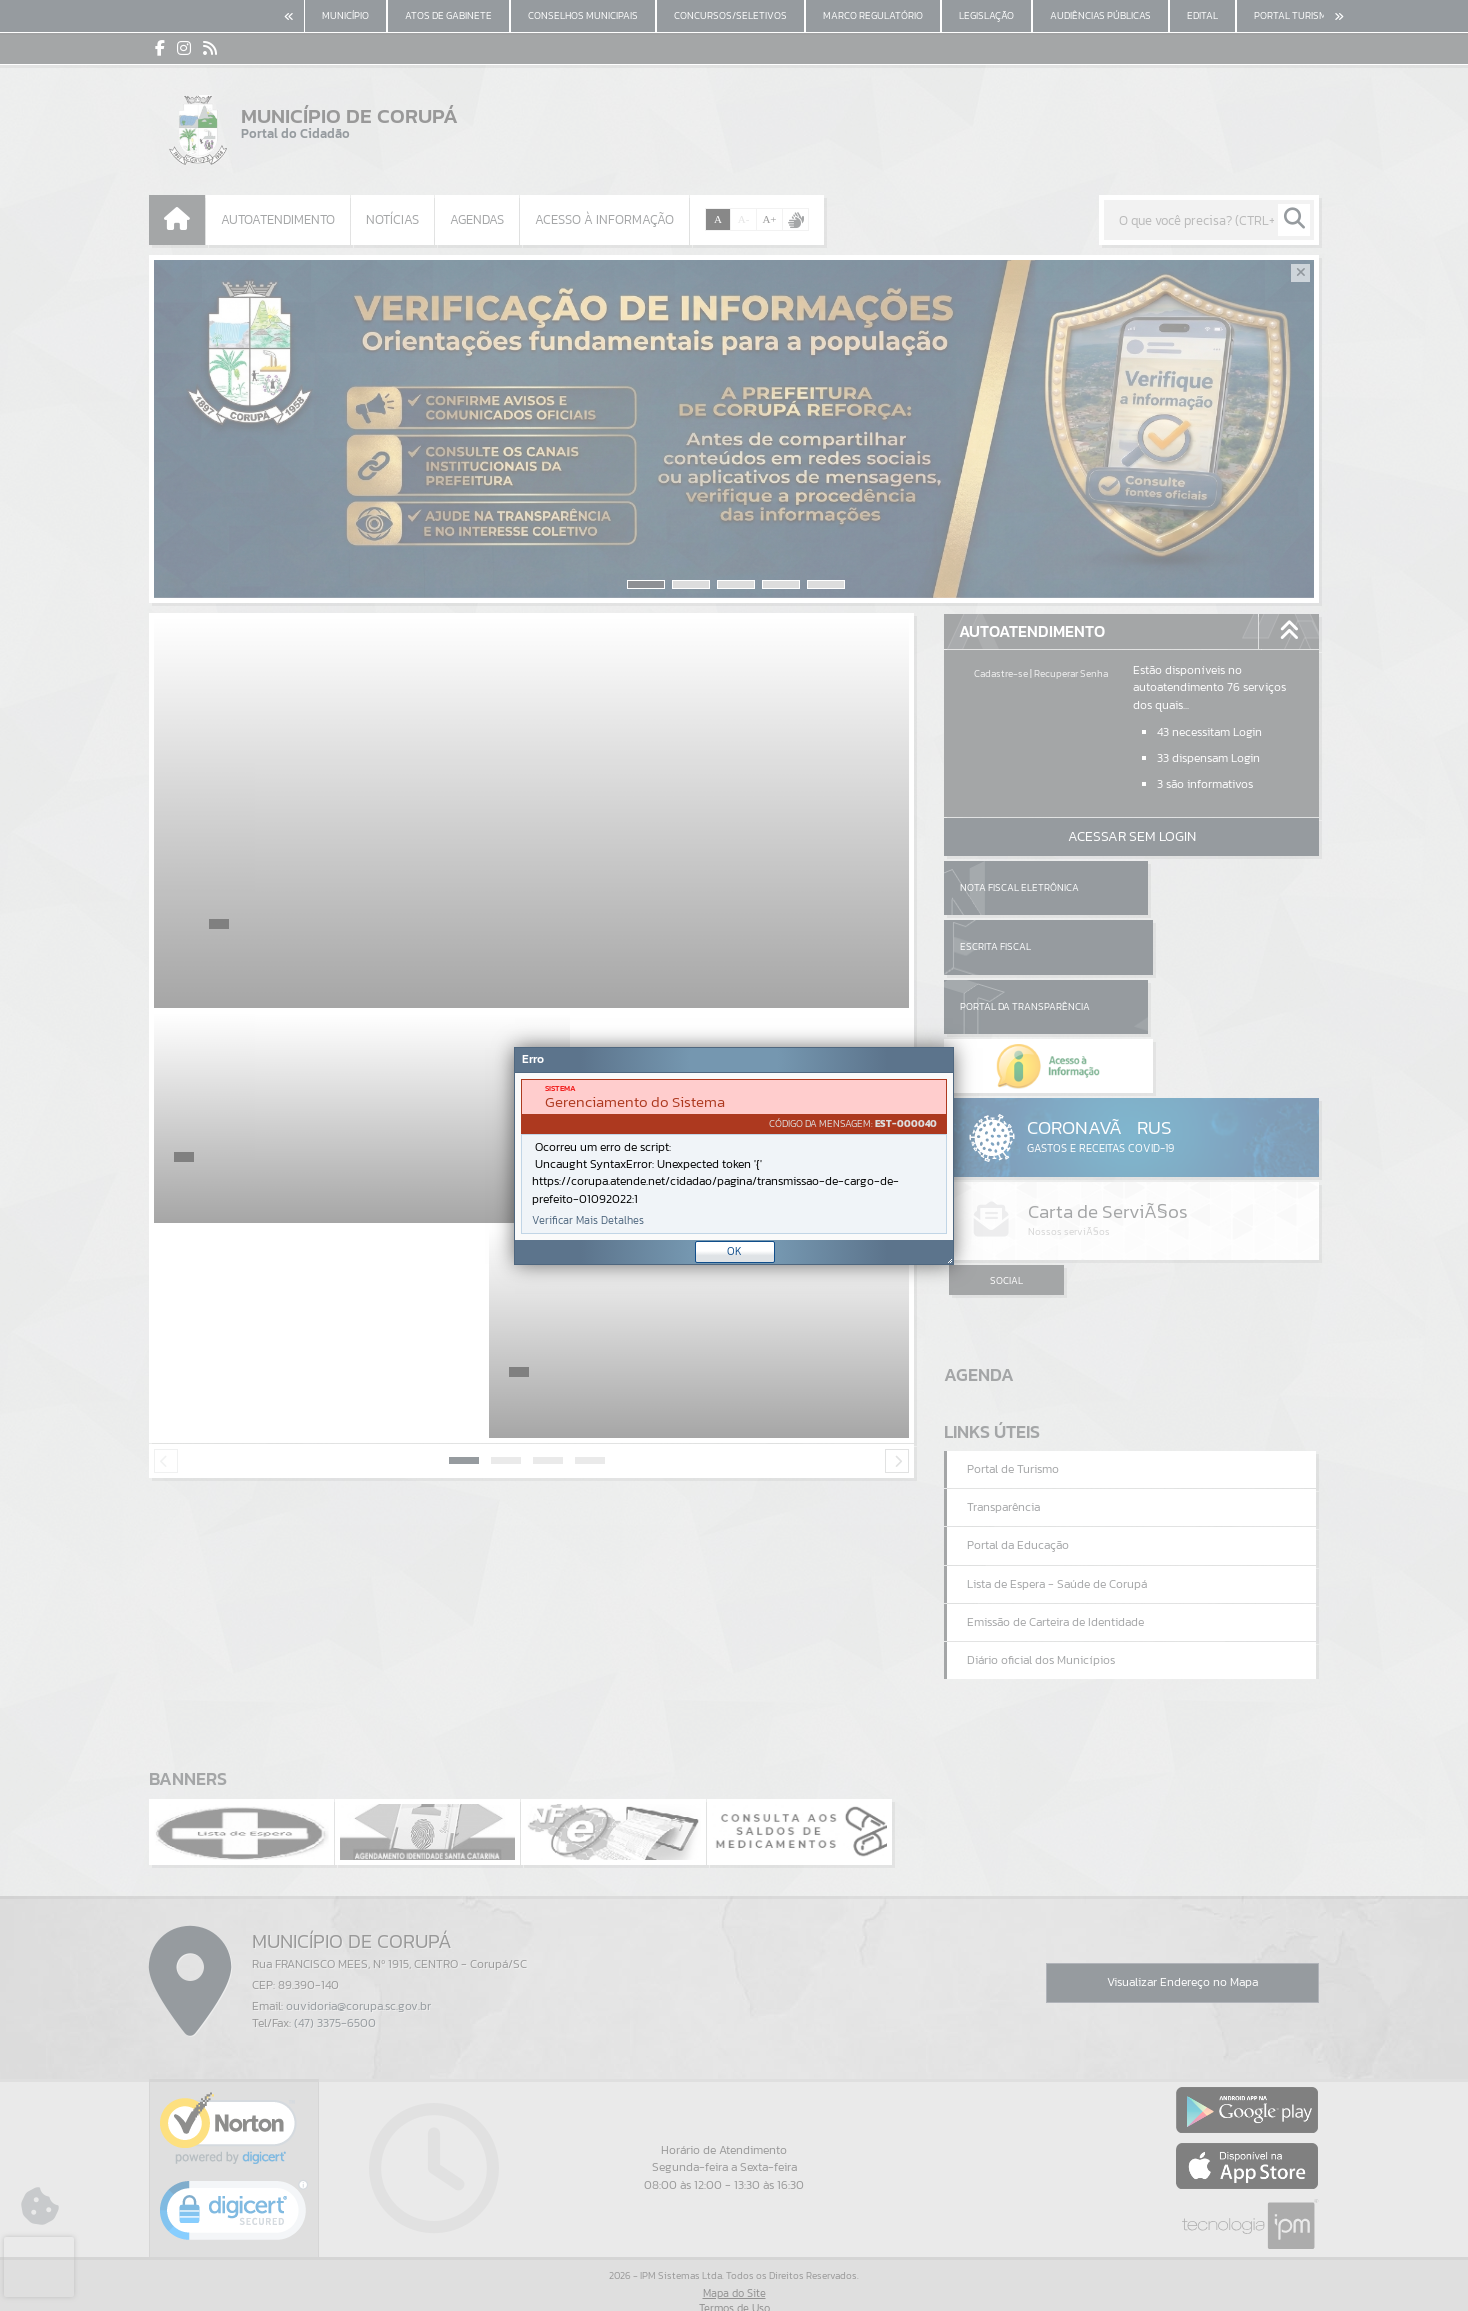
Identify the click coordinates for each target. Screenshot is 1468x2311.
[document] (734, 1156)
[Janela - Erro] (734, 1156)
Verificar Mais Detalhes (588, 1220)
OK (734, 1251)
